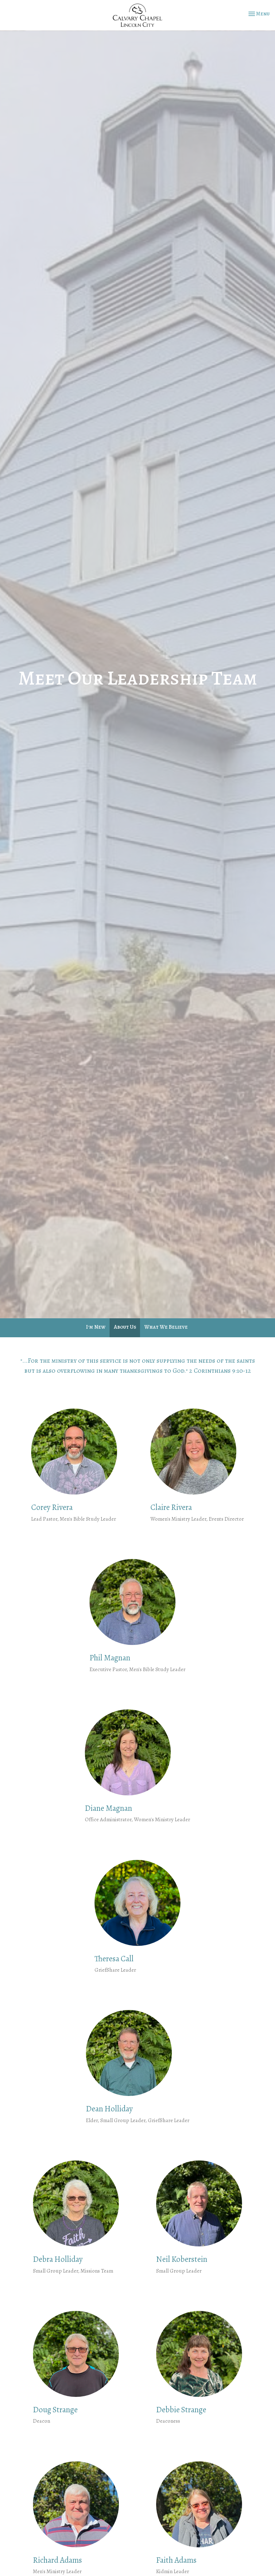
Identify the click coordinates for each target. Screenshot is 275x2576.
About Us (125, 1326)
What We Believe (166, 1326)
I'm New (96, 1326)
